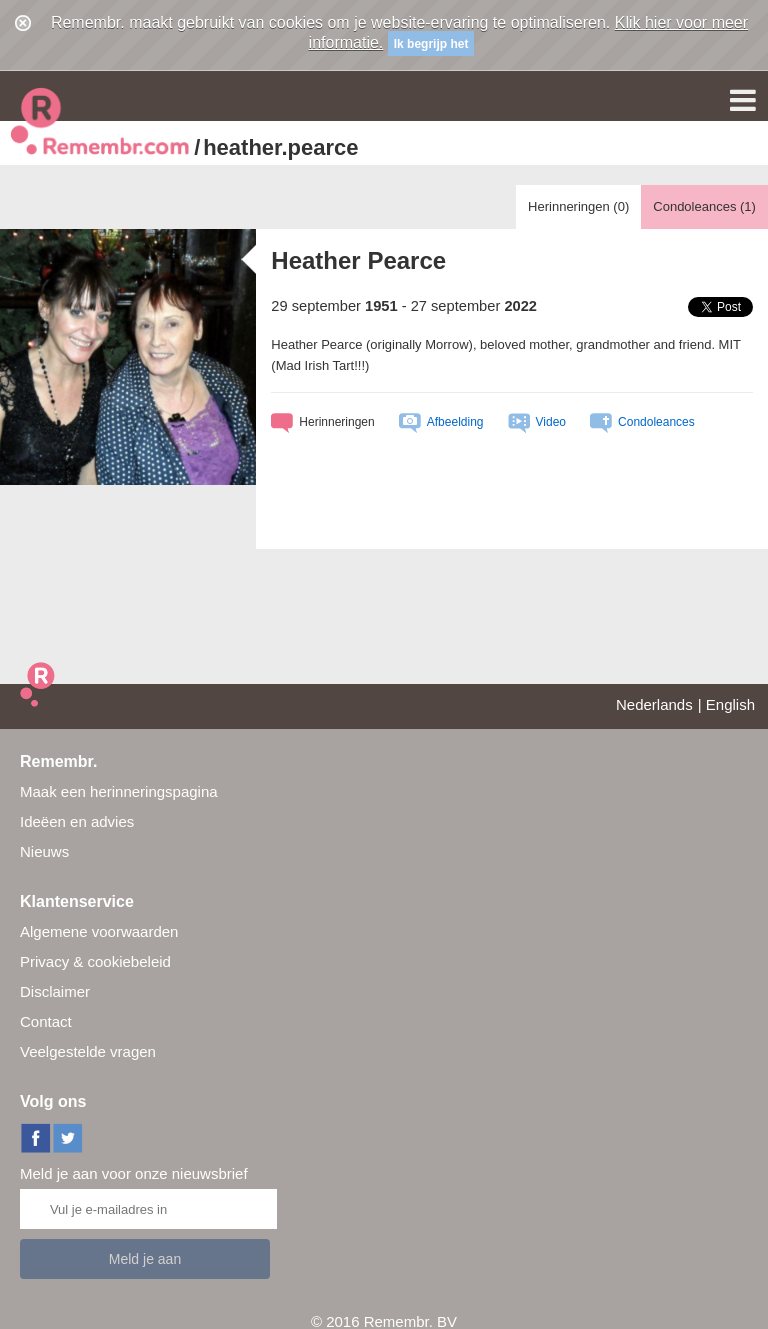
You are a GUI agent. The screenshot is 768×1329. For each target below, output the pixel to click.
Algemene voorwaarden (99, 931)
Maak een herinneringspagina (119, 791)
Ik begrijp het (431, 44)
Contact (46, 1021)
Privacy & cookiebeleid (95, 961)
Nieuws (44, 851)
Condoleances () (704, 206)
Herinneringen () (578, 206)
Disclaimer (55, 991)
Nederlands (654, 704)
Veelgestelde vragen (88, 1051)
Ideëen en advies (77, 821)
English (730, 704)
